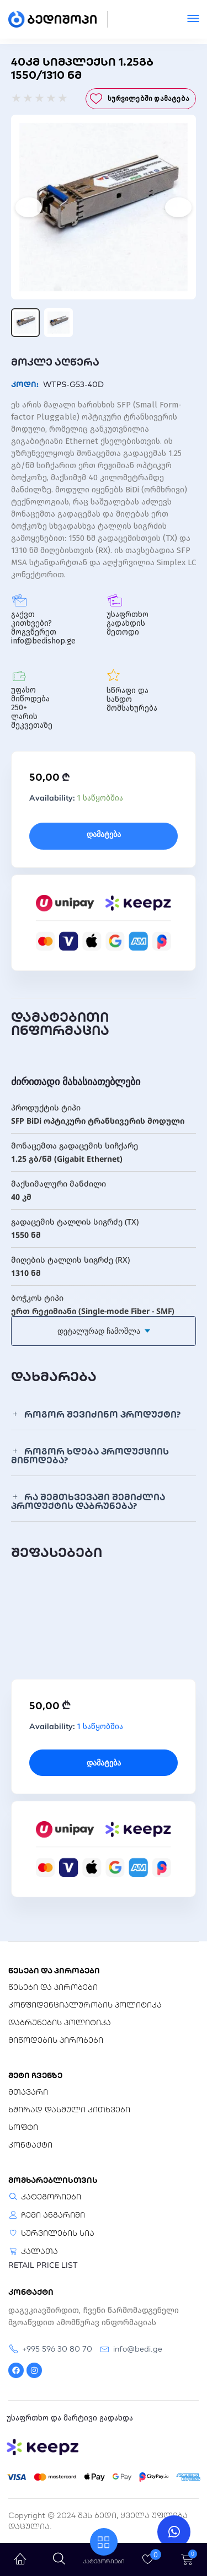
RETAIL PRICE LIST (42, 2265)
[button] (103, 1414)
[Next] (178, 207)
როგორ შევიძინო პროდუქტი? (102, 1414)
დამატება (104, 834)
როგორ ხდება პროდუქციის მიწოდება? (90, 1456)
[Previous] (28, 207)
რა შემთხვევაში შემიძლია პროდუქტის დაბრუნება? (88, 1501)
